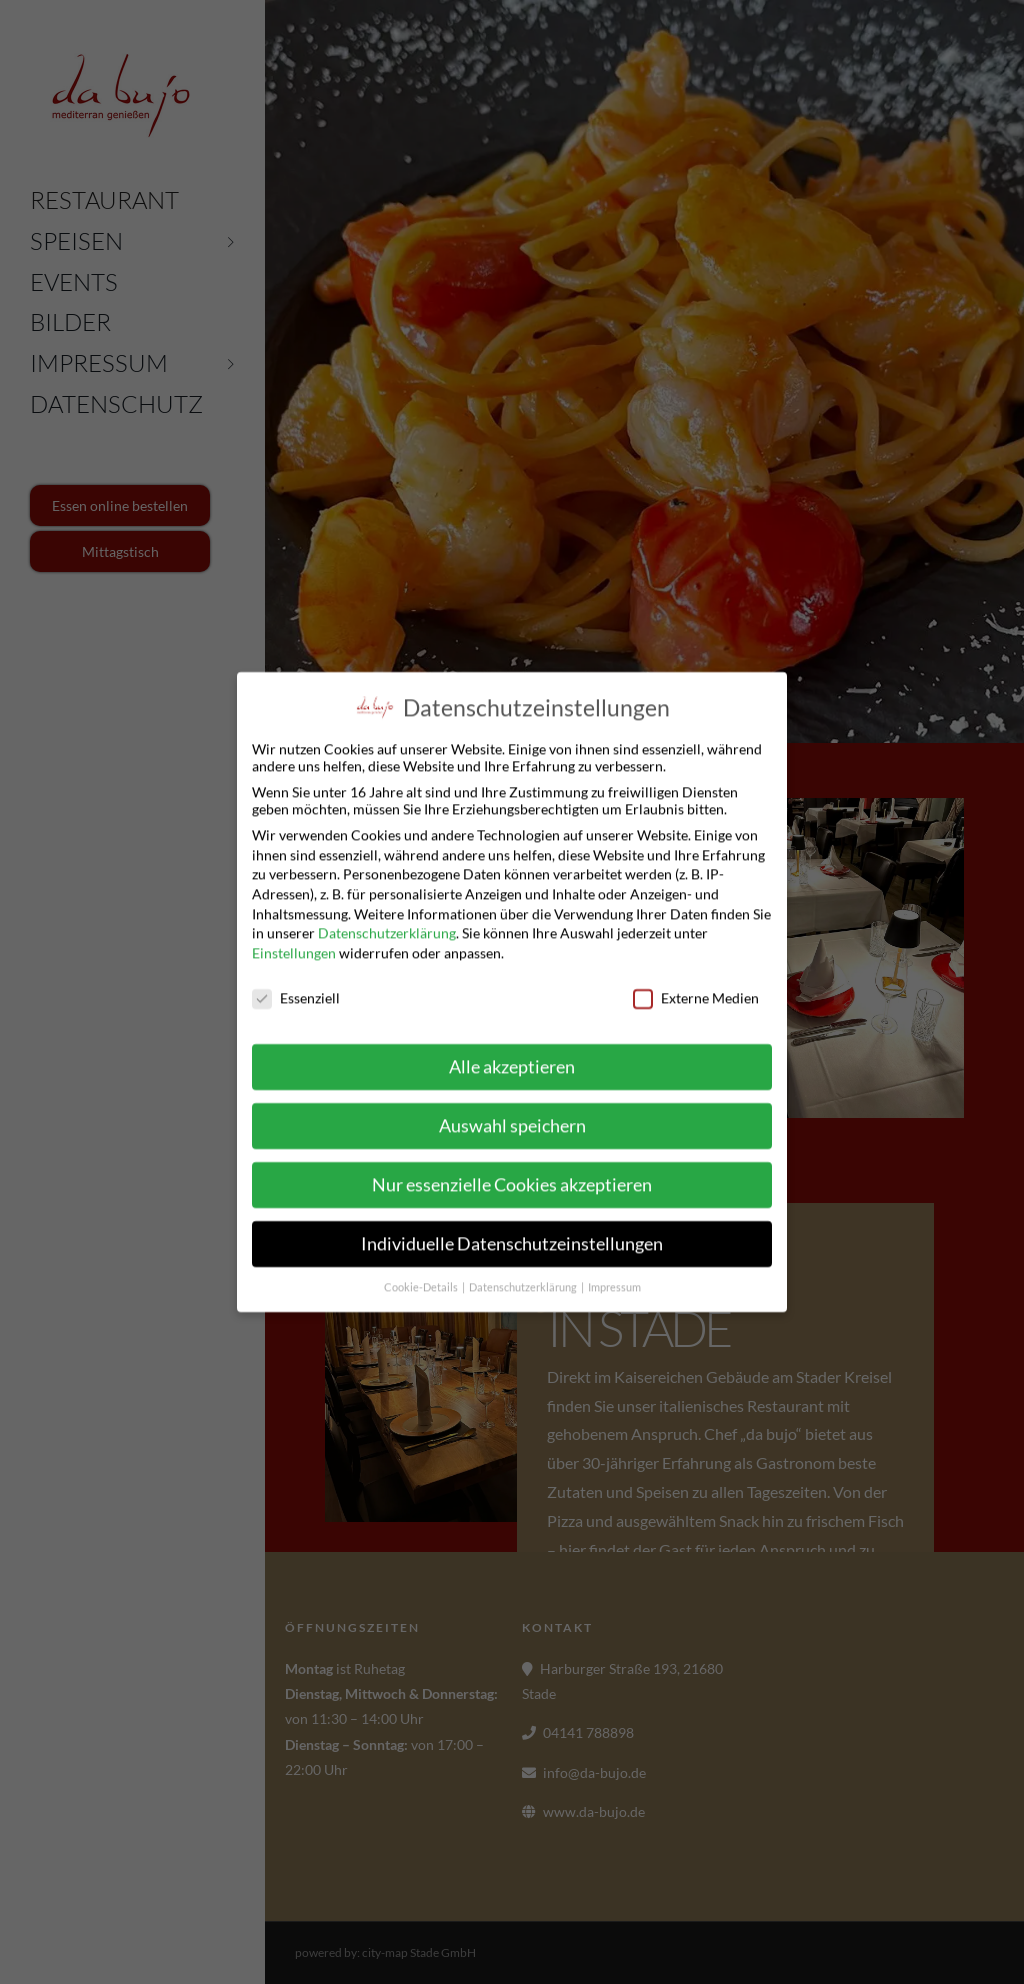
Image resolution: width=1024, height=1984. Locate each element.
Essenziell (296, 993)
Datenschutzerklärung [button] (524, 1283)
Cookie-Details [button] (422, 1283)
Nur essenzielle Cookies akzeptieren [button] (512, 1181)
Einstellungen (294, 948)
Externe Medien (696, 993)
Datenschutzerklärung (387, 929)
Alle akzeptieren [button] (512, 1063)
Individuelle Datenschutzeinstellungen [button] (512, 1240)
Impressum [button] (614, 1283)
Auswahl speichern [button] (512, 1122)
